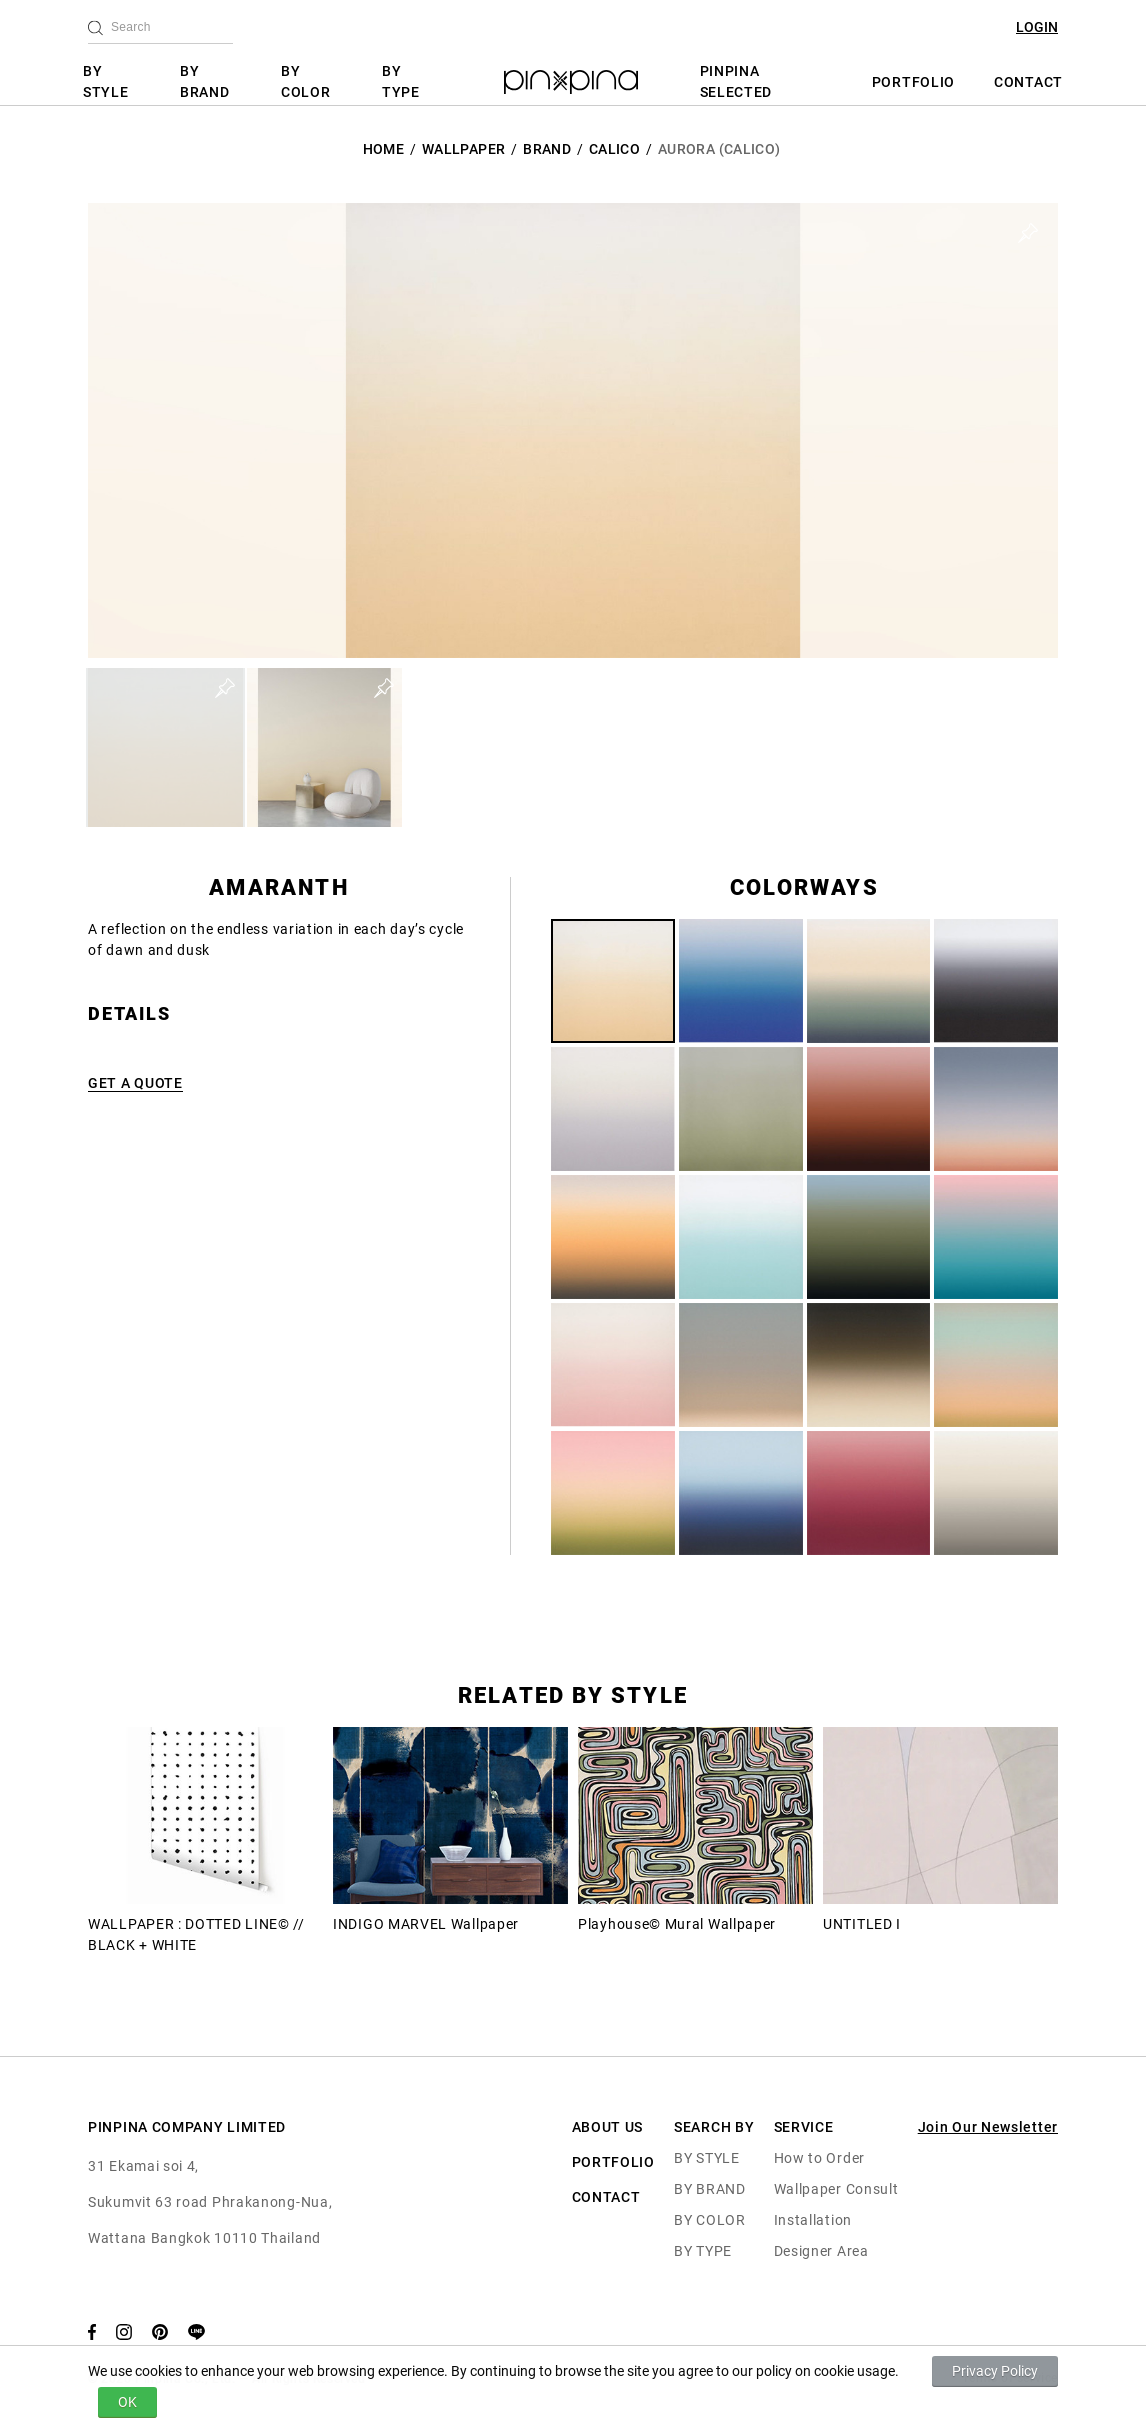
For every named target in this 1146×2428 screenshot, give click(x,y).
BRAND (547, 149)
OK (127, 2402)
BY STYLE (106, 81)
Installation (813, 2220)
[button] (165, 747)
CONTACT (1028, 82)
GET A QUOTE (135, 1083)
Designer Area (821, 2251)
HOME (383, 149)
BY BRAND (205, 81)
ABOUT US (608, 2127)
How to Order (819, 2158)
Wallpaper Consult (836, 2189)
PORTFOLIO (913, 82)
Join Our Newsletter (988, 2127)
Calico (614, 149)
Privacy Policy (995, 2371)
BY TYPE (401, 81)
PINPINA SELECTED (736, 81)
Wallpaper (463, 149)
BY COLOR (306, 81)
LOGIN (1037, 27)
